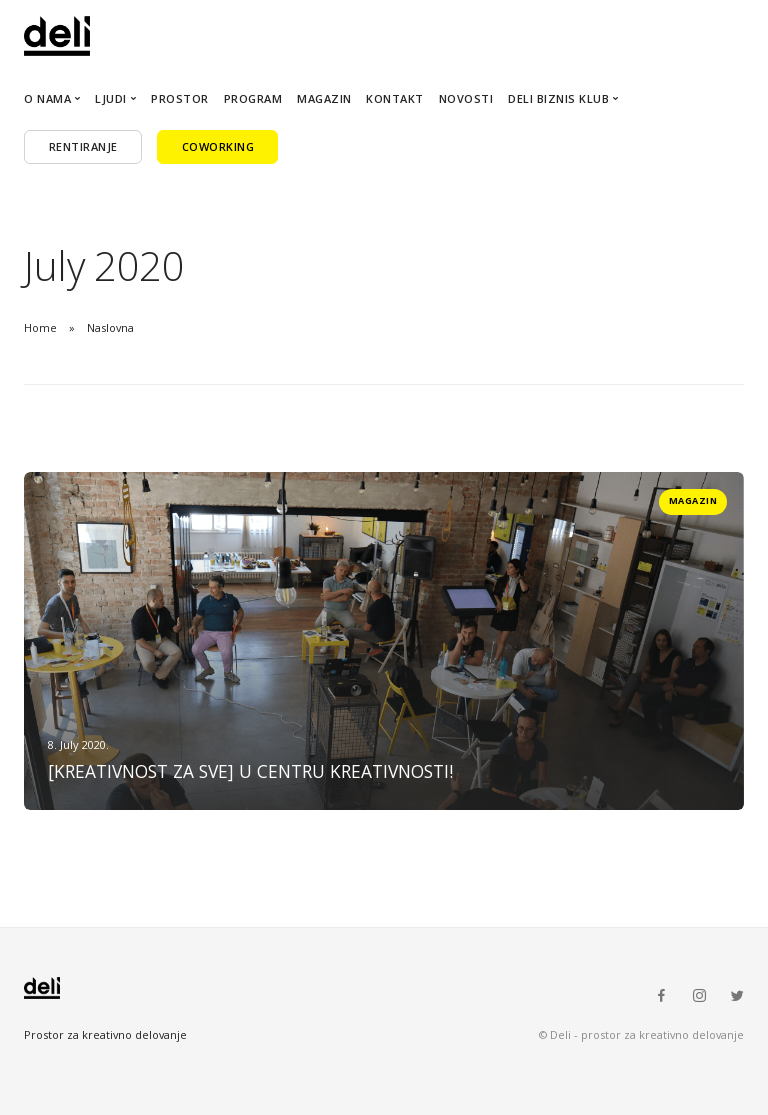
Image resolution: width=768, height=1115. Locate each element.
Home (40, 327)
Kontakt (395, 98)
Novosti (466, 98)
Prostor (180, 98)
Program (253, 98)
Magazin (324, 98)
